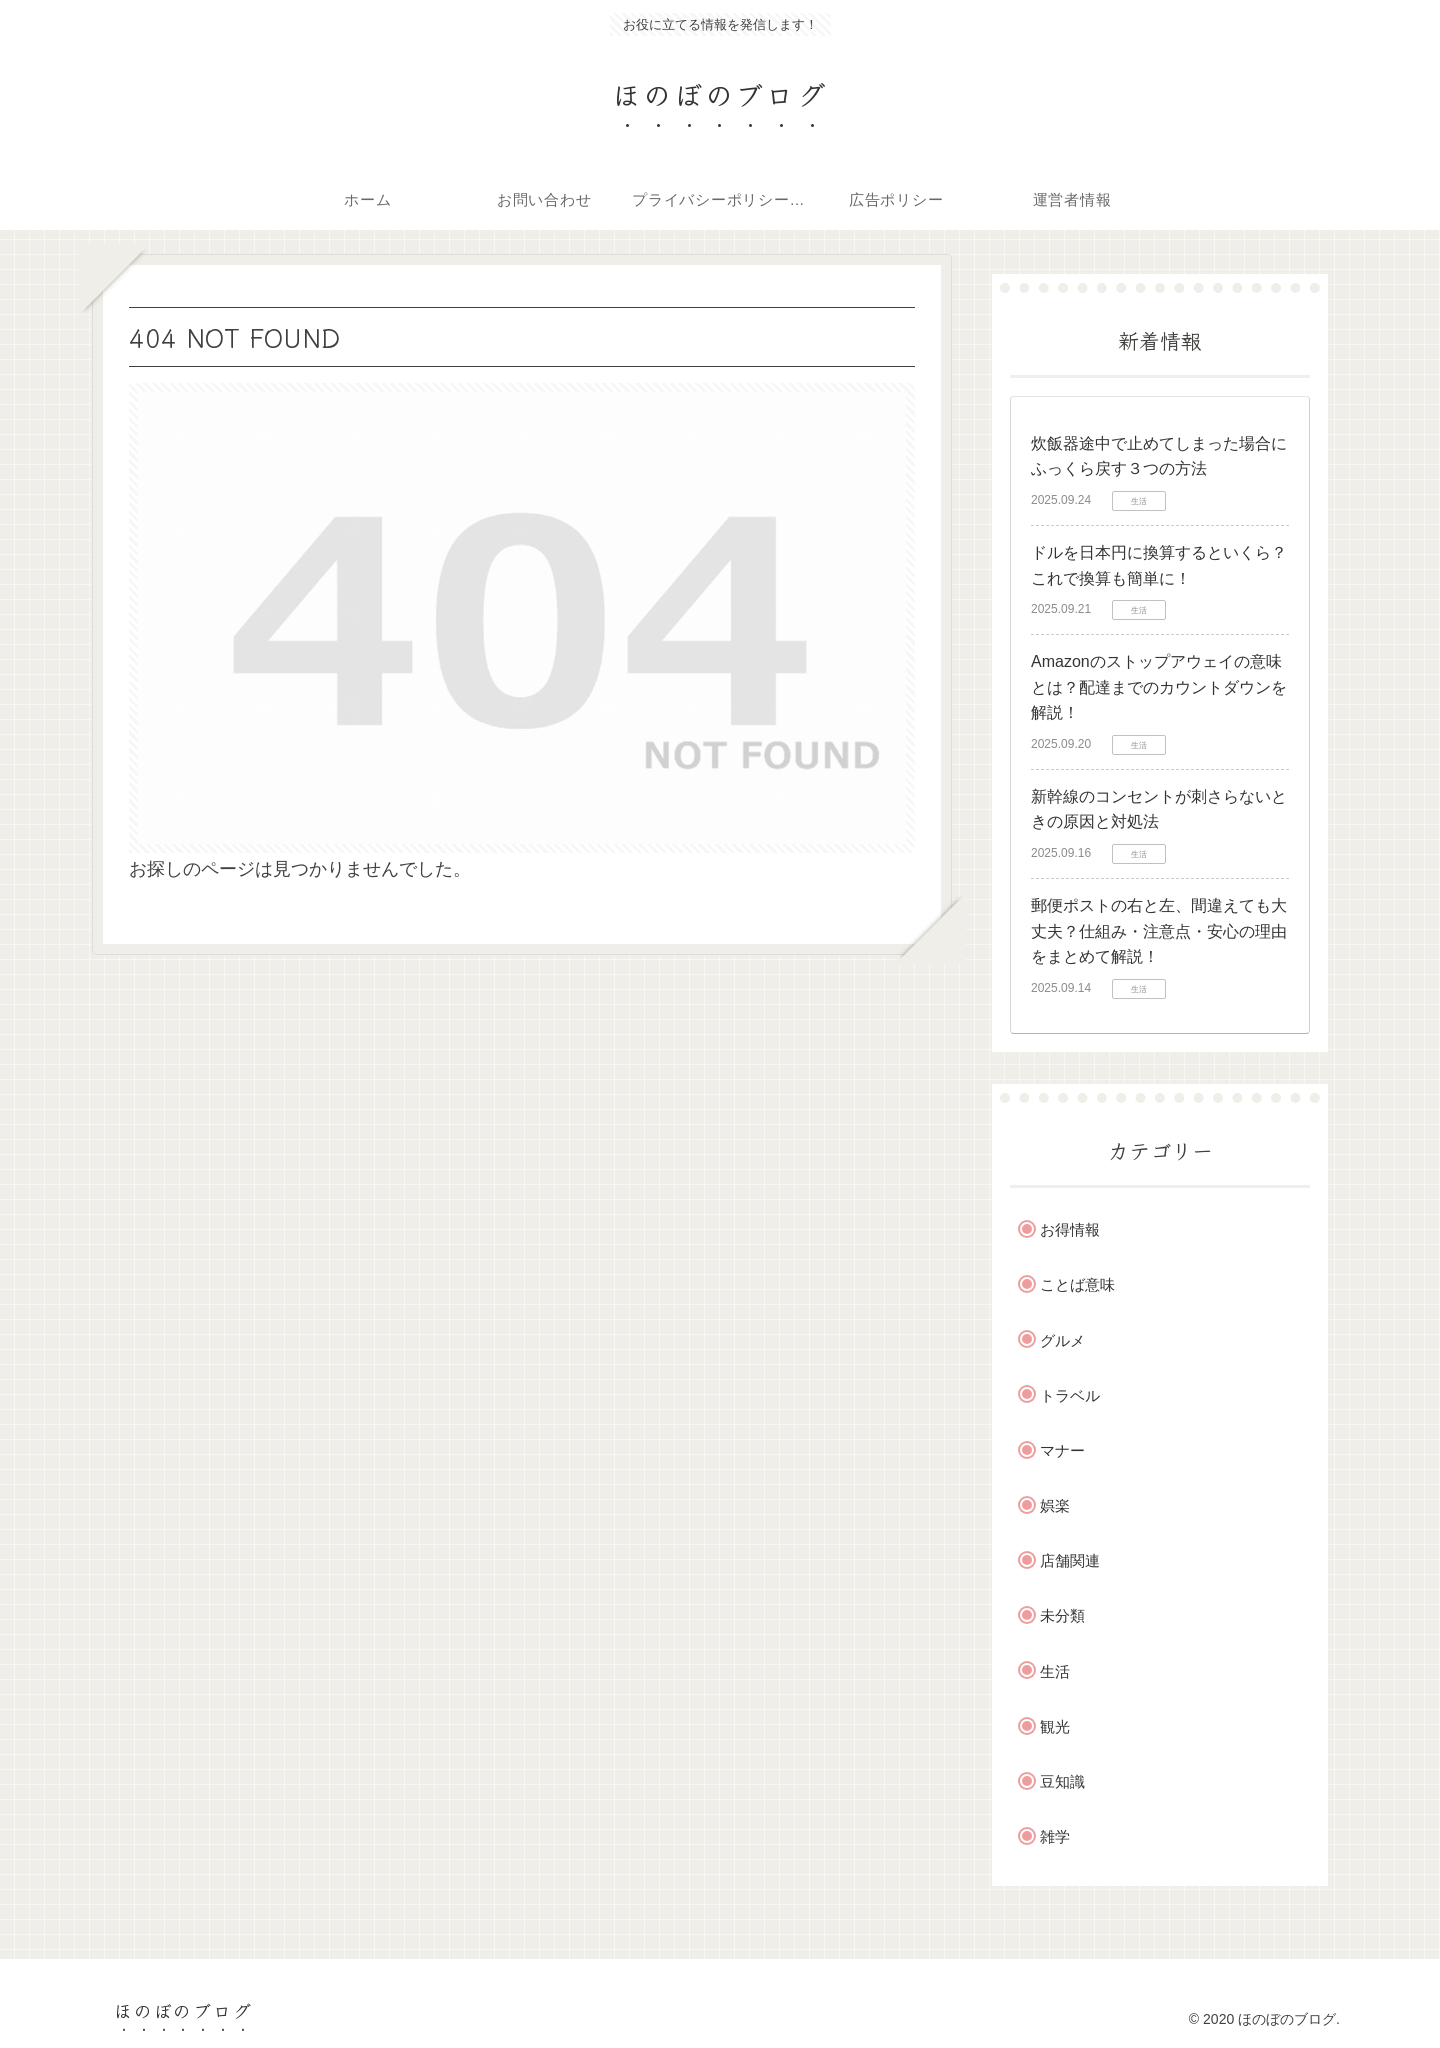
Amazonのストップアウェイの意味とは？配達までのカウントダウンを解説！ (1159, 687)
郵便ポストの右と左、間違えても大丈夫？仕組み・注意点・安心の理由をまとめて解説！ (1159, 931)
